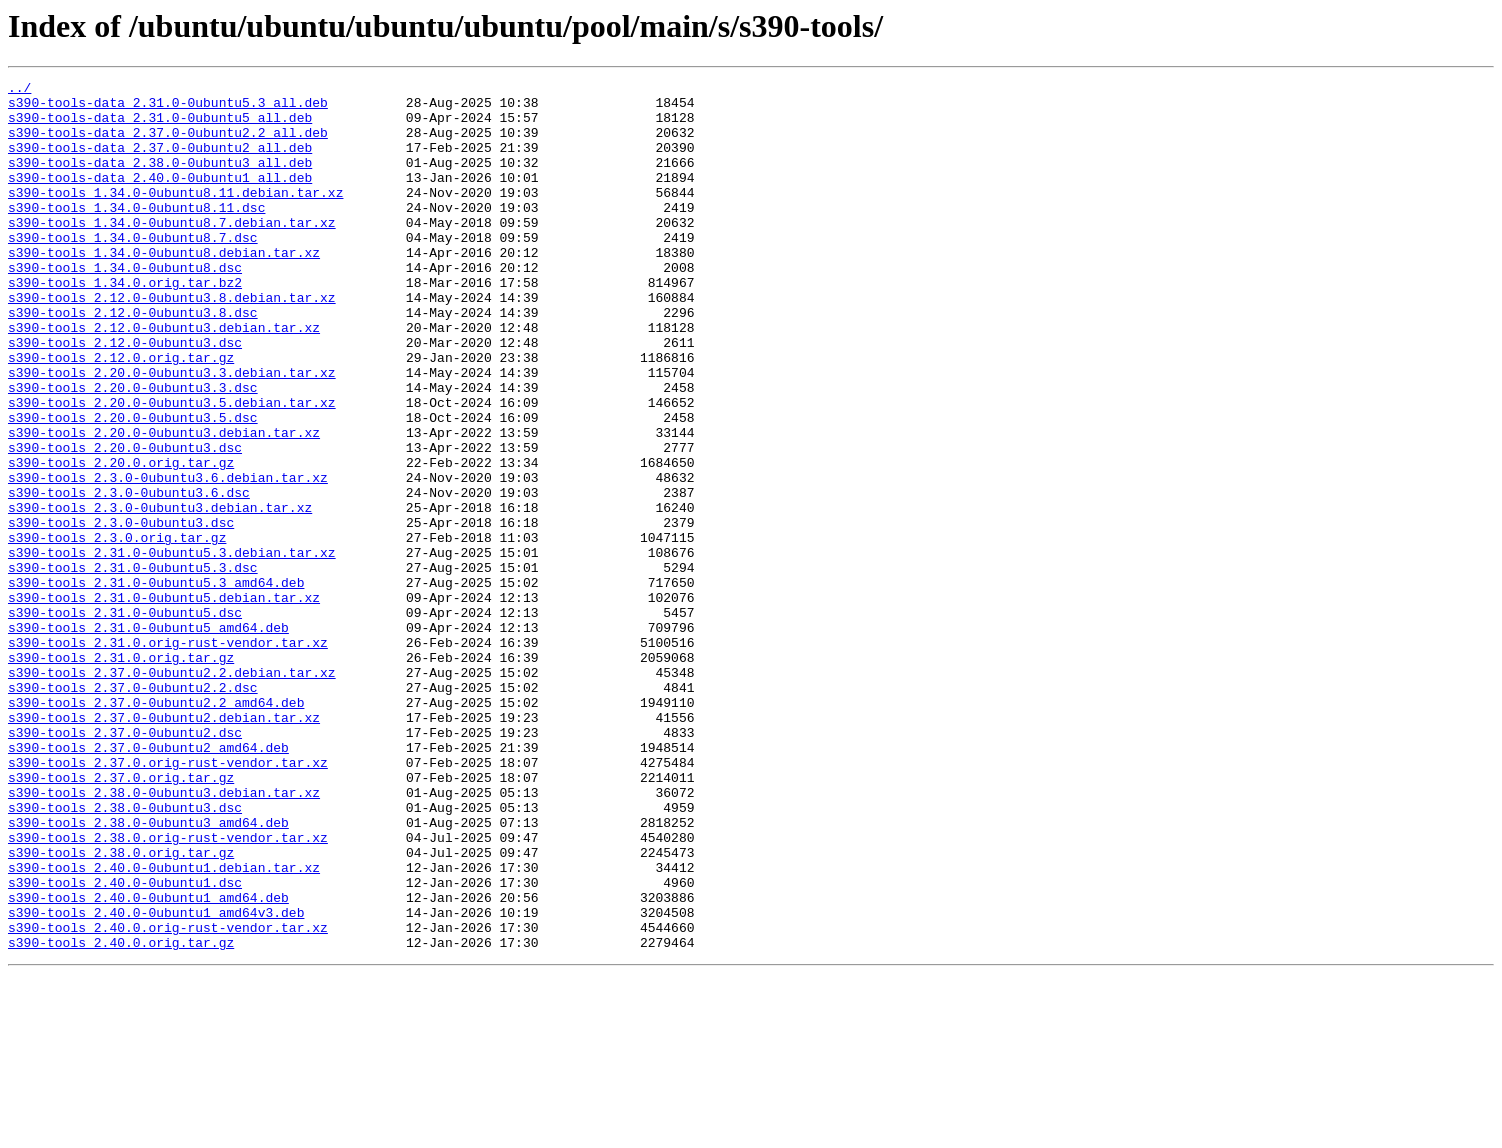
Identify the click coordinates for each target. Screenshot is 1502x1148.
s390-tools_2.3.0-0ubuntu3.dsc (121, 612)
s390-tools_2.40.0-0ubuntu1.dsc (125, 1044)
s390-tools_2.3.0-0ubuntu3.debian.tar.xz (160, 594)
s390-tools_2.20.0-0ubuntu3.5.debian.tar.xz (172, 468)
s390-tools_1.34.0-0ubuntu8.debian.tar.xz (164, 288)
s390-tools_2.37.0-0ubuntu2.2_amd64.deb (156, 828)
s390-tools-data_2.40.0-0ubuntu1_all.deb (160, 198)
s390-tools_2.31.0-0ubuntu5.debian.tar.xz (164, 702)
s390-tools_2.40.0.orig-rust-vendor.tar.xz (168, 1098)
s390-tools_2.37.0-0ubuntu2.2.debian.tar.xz (172, 792)
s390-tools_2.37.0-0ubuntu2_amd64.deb (148, 882)
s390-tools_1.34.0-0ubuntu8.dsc (125, 306)
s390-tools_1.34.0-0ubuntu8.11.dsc (136, 234)
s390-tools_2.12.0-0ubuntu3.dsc (125, 396)
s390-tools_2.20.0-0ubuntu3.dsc (125, 522)
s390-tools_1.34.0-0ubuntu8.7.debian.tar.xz (172, 252)
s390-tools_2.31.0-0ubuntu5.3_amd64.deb (156, 684)
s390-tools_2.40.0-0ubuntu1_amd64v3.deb (156, 1080)
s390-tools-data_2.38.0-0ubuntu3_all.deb (160, 180)
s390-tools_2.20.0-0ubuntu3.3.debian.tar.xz (172, 432)
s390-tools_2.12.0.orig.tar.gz (121, 414)
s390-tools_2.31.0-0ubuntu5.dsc (125, 720)
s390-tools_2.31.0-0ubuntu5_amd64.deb (148, 738)
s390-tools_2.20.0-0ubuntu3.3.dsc (133, 450)
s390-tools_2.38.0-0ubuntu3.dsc (125, 954)
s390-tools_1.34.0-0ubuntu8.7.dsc (133, 270)
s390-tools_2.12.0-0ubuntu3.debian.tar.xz (164, 378)
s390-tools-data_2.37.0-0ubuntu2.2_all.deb (168, 144)
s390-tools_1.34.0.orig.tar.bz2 (125, 324)
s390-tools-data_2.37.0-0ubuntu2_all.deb (160, 162)
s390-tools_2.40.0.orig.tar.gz (121, 1116)
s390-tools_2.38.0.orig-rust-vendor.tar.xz (168, 990)
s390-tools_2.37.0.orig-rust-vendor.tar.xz (168, 900)
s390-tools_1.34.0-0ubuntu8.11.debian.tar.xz (175, 216)
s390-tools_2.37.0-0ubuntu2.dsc (125, 864)
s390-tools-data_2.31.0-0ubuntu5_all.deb (160, 126)
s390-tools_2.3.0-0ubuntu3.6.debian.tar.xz (168, 558)
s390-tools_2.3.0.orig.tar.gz (117, 630)
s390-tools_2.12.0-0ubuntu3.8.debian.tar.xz (172, 342)
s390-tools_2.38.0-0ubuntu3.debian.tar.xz (164, 936)
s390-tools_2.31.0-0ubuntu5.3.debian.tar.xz (172, 648)
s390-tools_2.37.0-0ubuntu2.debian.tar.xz (164, 846)
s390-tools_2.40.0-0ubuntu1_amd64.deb (148, 1062)
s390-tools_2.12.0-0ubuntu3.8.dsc (133, 360)
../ (19, 90)
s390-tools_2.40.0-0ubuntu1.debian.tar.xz (164, 1026)
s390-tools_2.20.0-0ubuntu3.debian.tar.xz (164, 504)
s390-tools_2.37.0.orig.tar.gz (121, 918)
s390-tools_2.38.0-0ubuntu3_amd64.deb (148, 972)
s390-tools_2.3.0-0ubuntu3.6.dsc (129, 576)
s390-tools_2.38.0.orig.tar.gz (121, 1008)
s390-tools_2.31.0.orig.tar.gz (121, 774)
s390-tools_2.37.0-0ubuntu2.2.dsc (133, 810)
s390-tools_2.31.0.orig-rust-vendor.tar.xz (168, 756)
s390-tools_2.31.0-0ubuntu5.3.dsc (133, 666)
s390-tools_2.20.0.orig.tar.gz (121, 540)
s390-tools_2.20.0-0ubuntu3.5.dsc (133, 486)
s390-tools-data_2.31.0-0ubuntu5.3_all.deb (168, 108)
